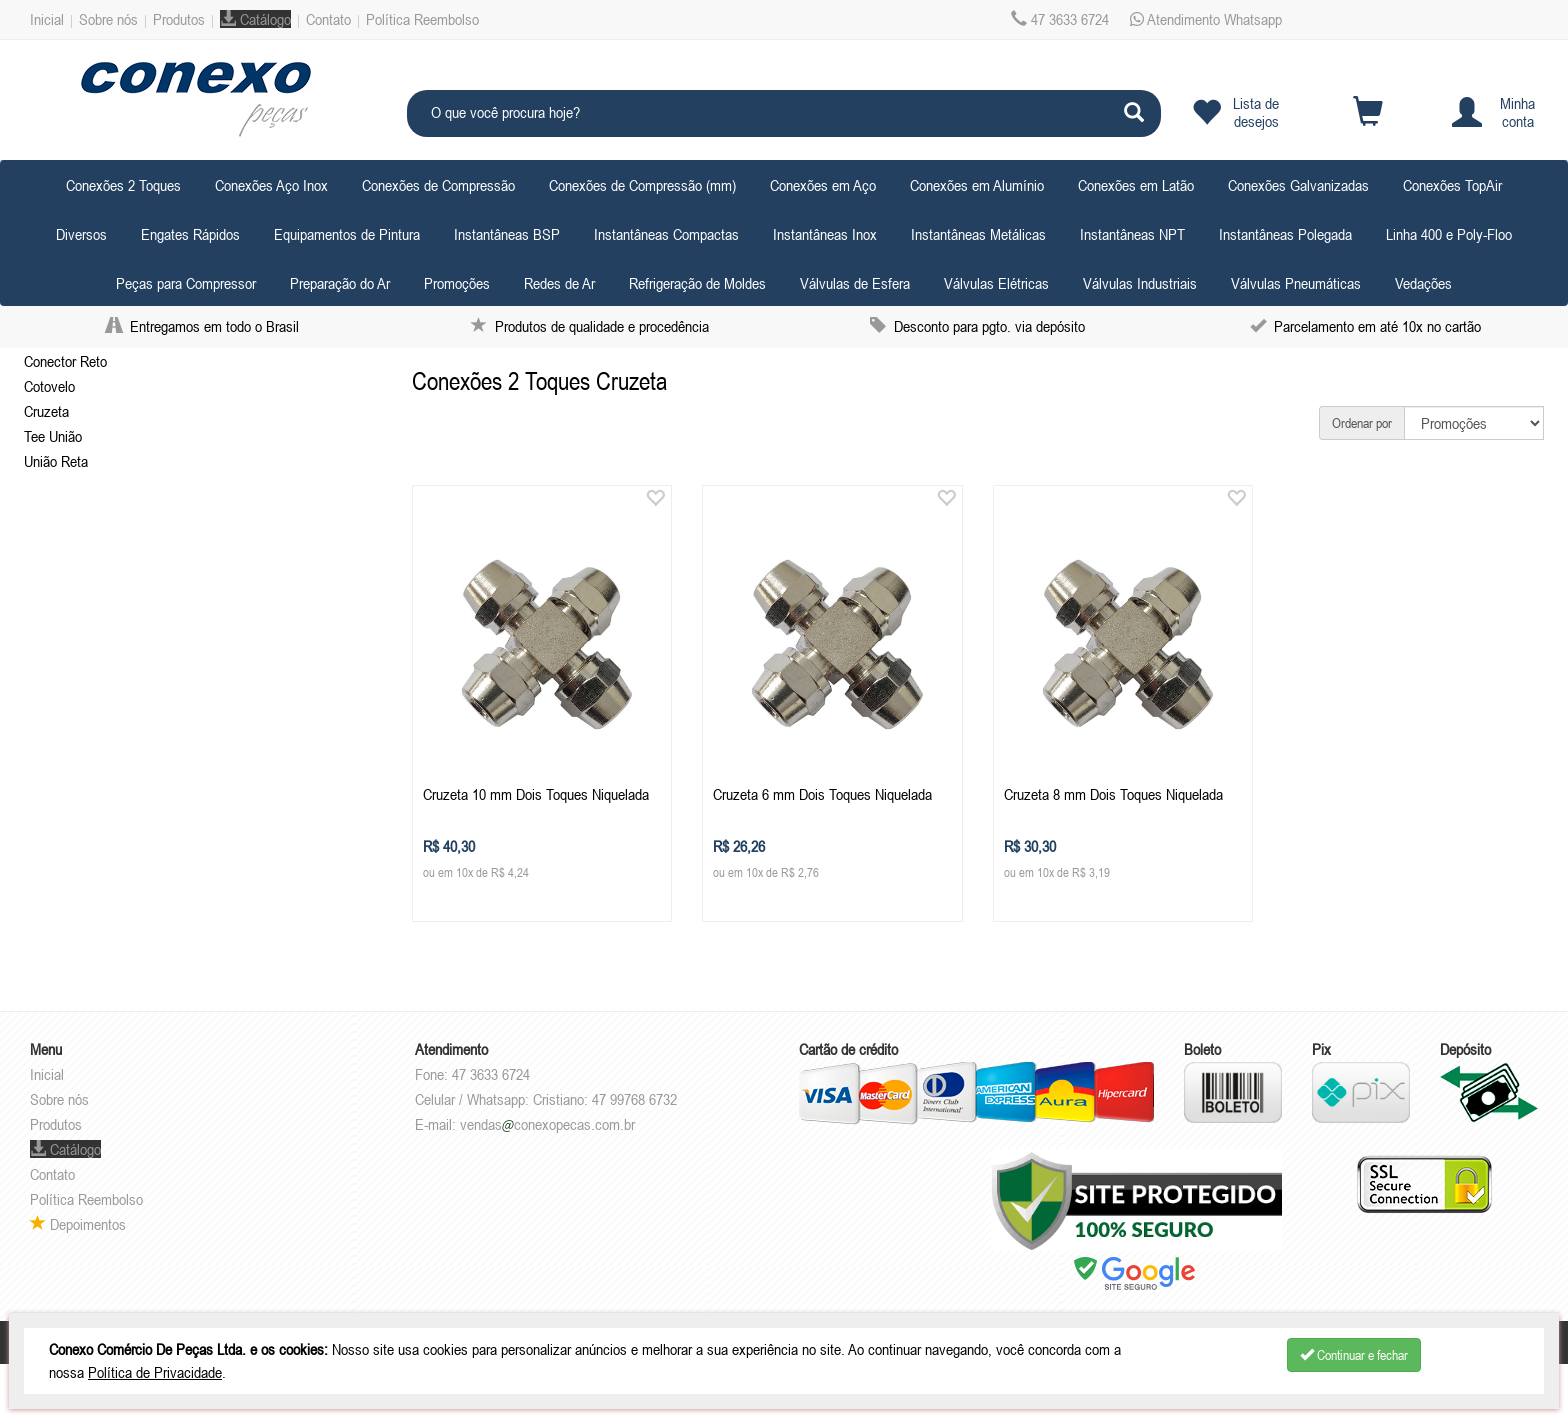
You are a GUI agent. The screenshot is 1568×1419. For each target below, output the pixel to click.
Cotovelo (49, 386)
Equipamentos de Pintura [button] (347, 234)
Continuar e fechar (1354, 1355)
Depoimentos (78, 1224)
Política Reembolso (422, 19)
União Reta (56, 461)
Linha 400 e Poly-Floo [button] (1449, 234)
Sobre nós (108, 19)
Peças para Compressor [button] (186, 283)
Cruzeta (46, 411)
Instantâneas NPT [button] (1132, 234)
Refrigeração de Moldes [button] (697, 283)
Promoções (457, 283)
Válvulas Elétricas (996, 283)
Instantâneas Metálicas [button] (978, 234)
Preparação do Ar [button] (340, 283)
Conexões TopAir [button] (1452, 185)
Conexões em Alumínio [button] (977, 185)
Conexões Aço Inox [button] (271, 185)
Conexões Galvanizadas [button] (1298, 185)
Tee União (53, 436)
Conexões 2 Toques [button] (123, 185)
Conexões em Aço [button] (823, 185)
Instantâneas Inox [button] (825, 234)
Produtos (179, 19)
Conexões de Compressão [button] (438, 185)
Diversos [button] (81, 234)
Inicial (47, 19)
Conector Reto (65, 361)
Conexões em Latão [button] (1136, 185)
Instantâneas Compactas (666, 234)
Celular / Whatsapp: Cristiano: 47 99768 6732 (546, 1099)
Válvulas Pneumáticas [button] (1296, 283)
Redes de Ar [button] (559, 283)
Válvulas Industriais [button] (1140, 283)
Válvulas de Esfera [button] (855, 283)
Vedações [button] (1423, 283)
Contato (328, 19)
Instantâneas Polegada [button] (1285, 234)
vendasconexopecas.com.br (547, 1124)
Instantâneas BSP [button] (507, 234)
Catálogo (255, 19)
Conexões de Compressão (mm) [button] (642, 185)
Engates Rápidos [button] (190, 234)
